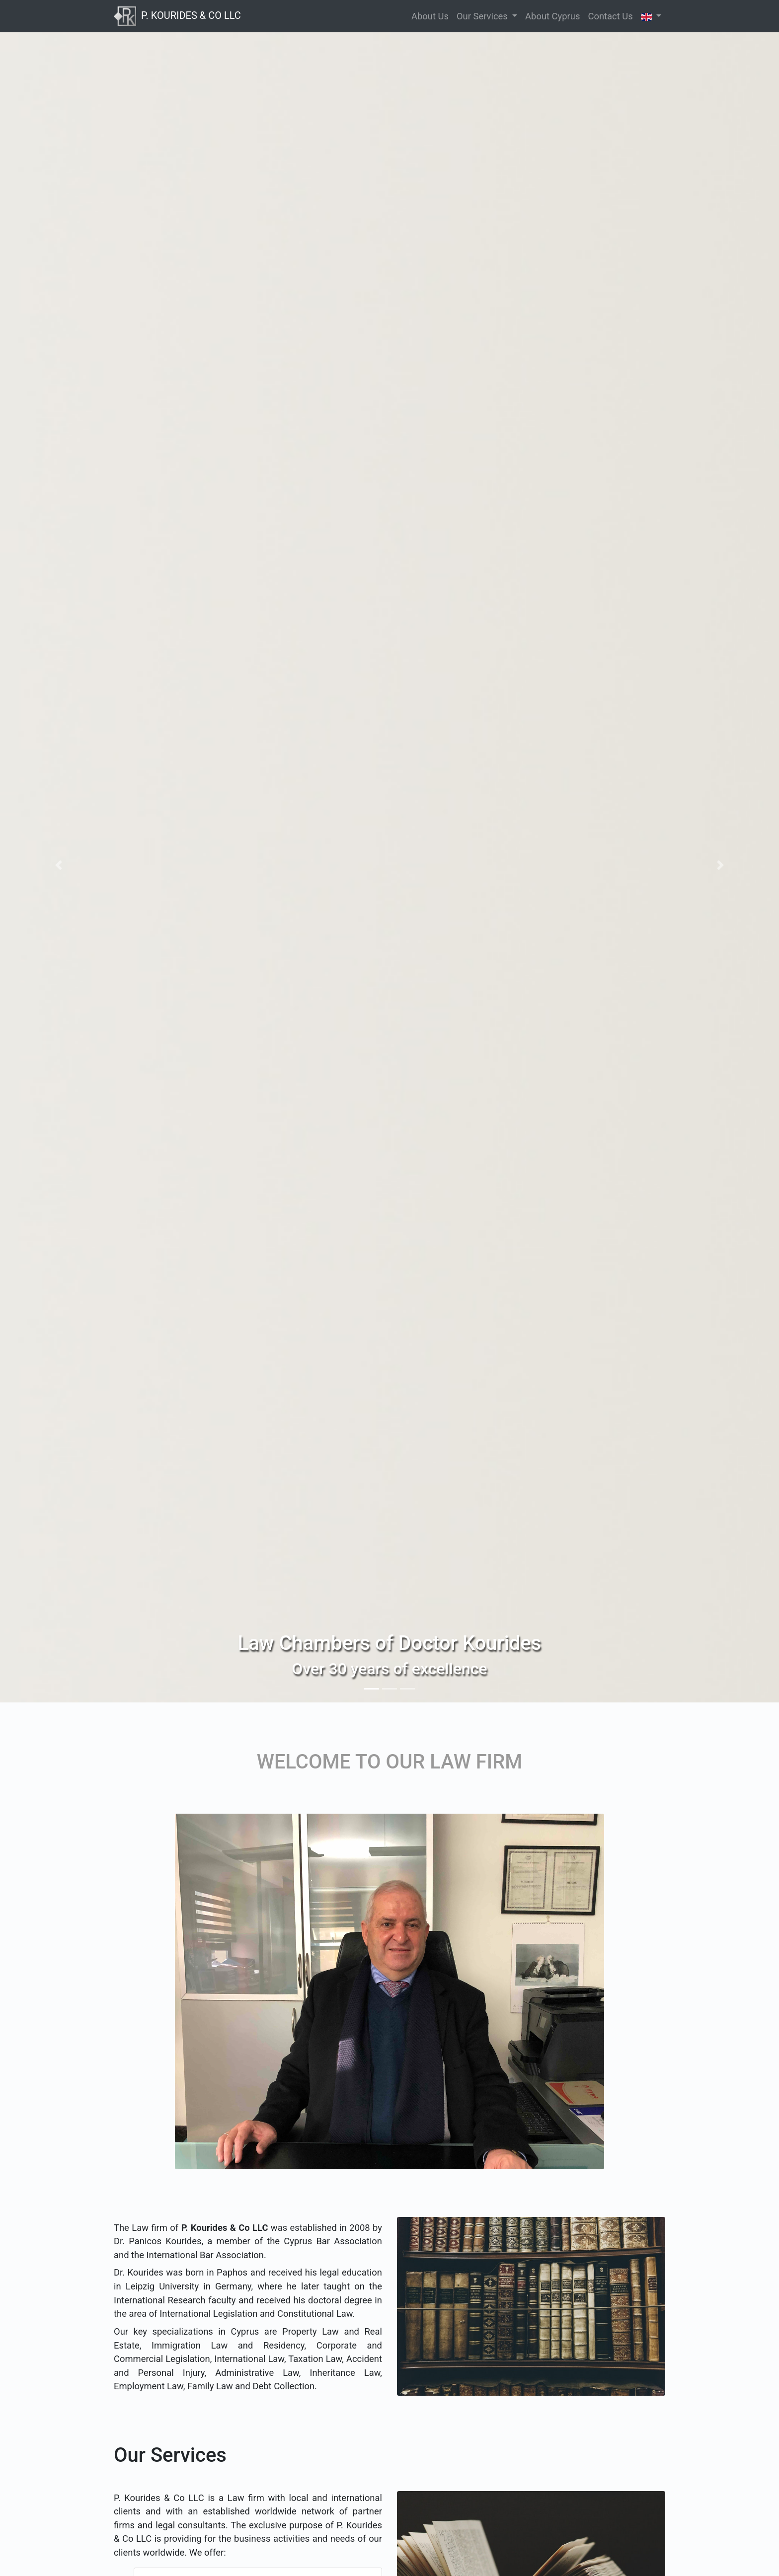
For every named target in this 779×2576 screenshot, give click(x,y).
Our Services (483, 16)
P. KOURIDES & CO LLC (177, 15)
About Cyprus (552, 16)
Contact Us (610, 16)
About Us (430, 16)
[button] (58, 865)
